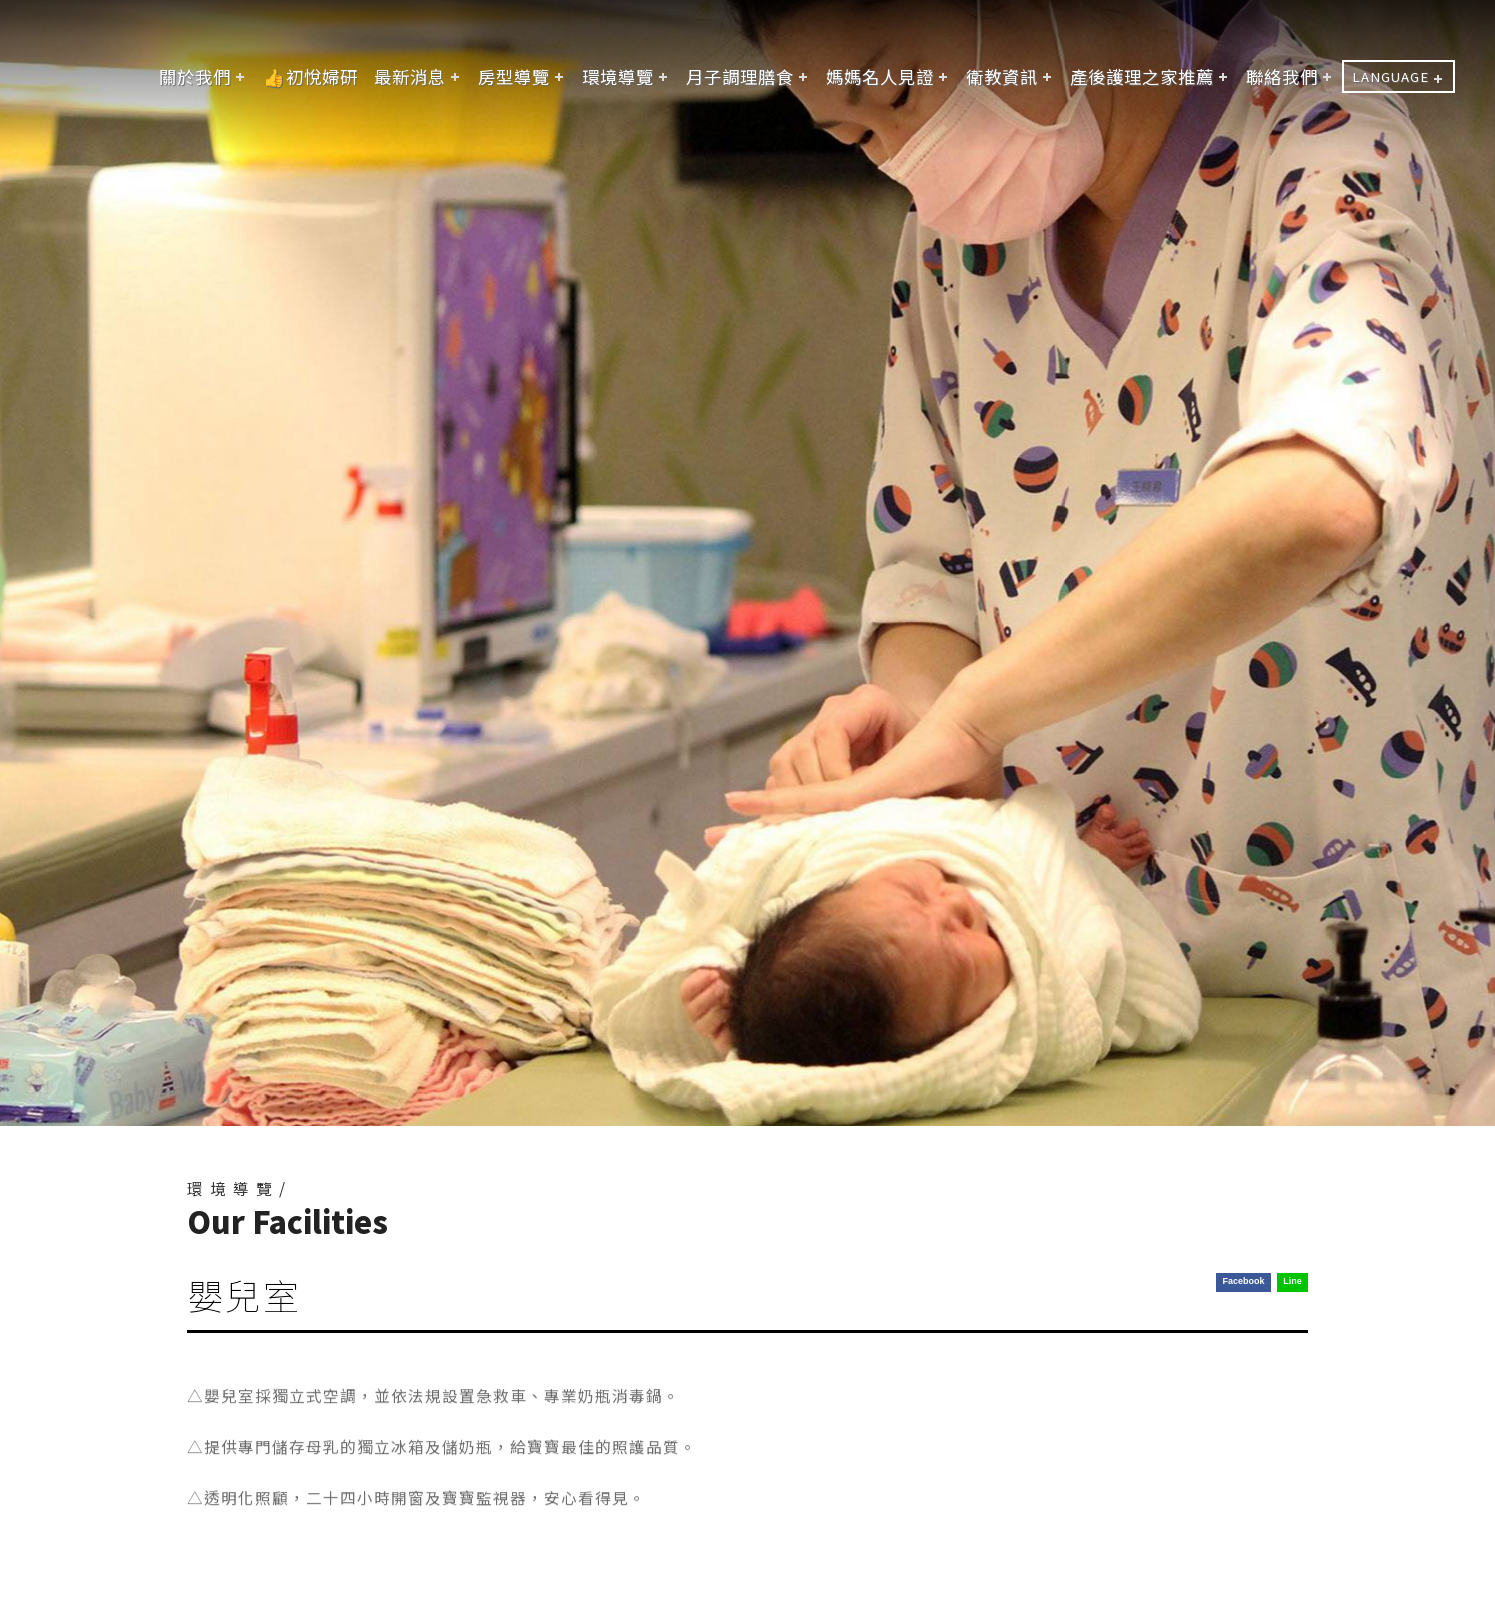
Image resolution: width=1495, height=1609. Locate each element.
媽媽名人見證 (880, 76)
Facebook (1243, 1281)
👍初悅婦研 (310, 76)
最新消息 (410, 76)
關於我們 (195, 76)
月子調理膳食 (740, 76)
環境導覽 (618, 76)
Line (1292, 1281)
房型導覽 (514, 76)
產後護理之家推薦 (1142, 76)
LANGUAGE (1390, 76)
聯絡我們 (1282, 76)
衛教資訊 (1002, 76)
